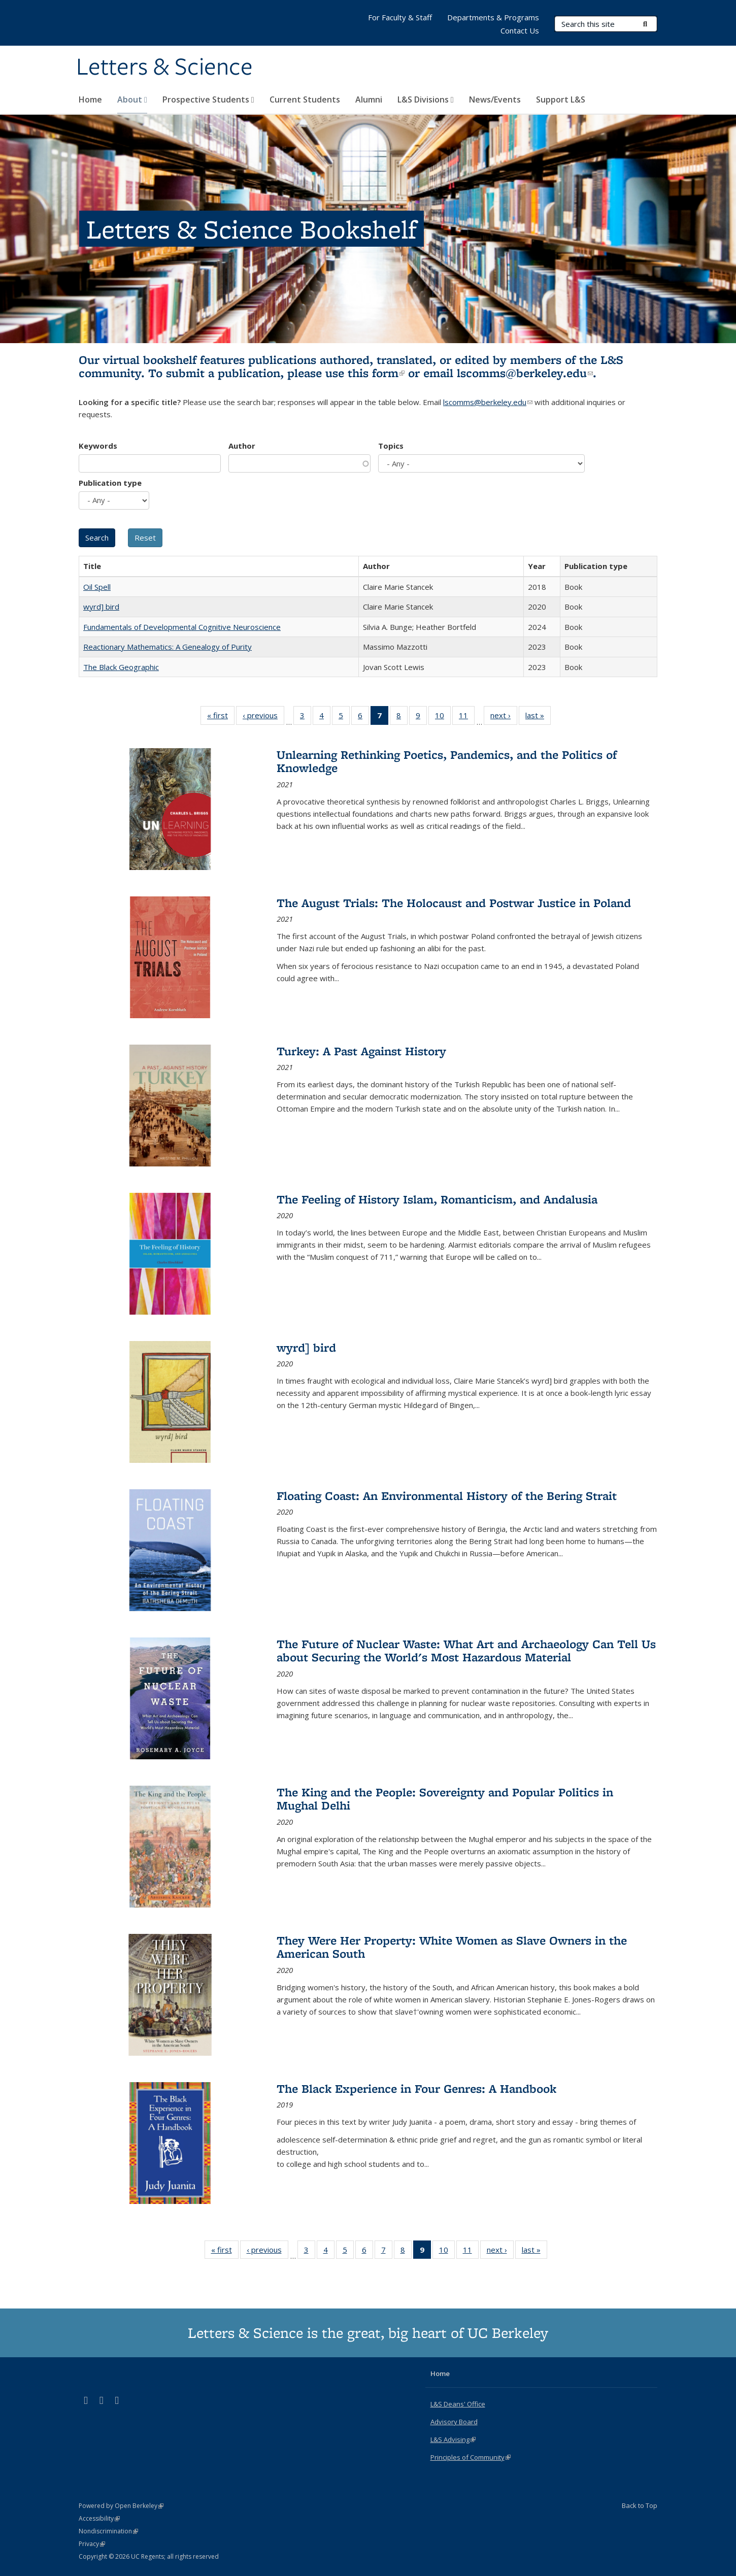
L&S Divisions (425, 99)
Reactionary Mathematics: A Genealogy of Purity (167, 647)
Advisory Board (454, 2421)
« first (221, 717)
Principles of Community (470, 2457)
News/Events (495, 99)
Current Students (305, 99)
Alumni (368, 99)
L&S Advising (453, 2439)
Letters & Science (164, 67)
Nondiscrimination (108, 2531)
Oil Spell (97, 587)
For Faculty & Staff (400, 17)
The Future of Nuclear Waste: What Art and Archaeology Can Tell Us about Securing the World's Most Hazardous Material (466, 1650)
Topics (391, 446)
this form (376, 373)
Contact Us (519, 30)
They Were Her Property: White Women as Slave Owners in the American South (452, 1946)
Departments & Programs (493, 17)
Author (241, 446)
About (132, 99)
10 (443, 717)
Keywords (98, 446)
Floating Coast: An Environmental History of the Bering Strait (447, 1495)
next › (503, 717)
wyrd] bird (101, 606)
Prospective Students (208, 99)
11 (467, 717)
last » (538, 717)
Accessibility (99, 2518)
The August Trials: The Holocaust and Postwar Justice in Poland (454, 903)
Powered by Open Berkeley (121, 2505)
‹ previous (263, 717)
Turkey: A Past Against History (361, 1051)
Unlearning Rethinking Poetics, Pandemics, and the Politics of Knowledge (447, 761)
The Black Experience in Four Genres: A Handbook (416, 2088)
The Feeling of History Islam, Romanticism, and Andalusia (437, 1199)
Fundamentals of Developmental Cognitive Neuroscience (182, 627)
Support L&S (560, 99)
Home (90, 99)
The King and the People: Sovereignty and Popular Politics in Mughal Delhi (445, 1798)
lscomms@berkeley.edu (525, 373)
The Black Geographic (121, 667)
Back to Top (639, 2505)
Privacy (92, 2543)
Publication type (110, 483)
